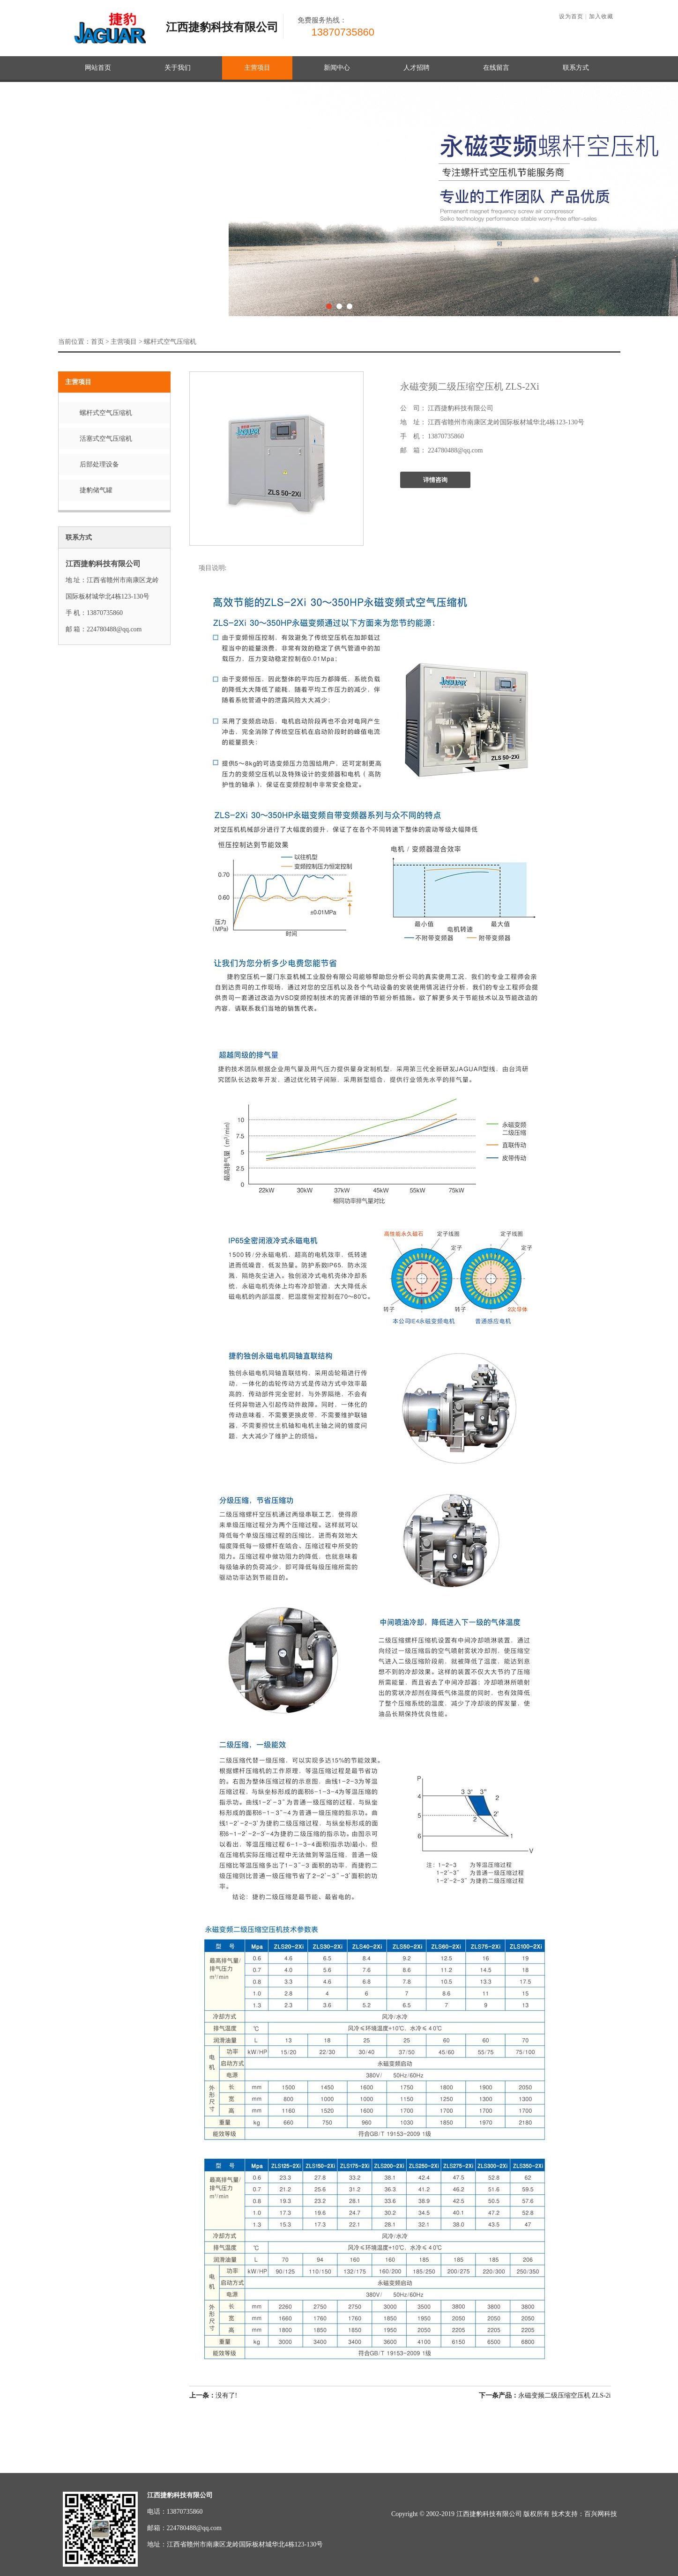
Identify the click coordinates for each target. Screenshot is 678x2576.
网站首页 (98, 67)
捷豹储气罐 (96, 490)
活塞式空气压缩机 (106, 438)
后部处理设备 (99, 464)
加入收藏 (601, 16)
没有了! (213, 2395)
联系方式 (576, 67)
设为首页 (571, 16)
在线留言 (496, 67)
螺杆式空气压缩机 (170, 341)
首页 (97, 341)
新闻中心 (337, 67)
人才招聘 (416, 67)
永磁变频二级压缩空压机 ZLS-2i (564, 2395)
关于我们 (177, 67)
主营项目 (257, 67)
